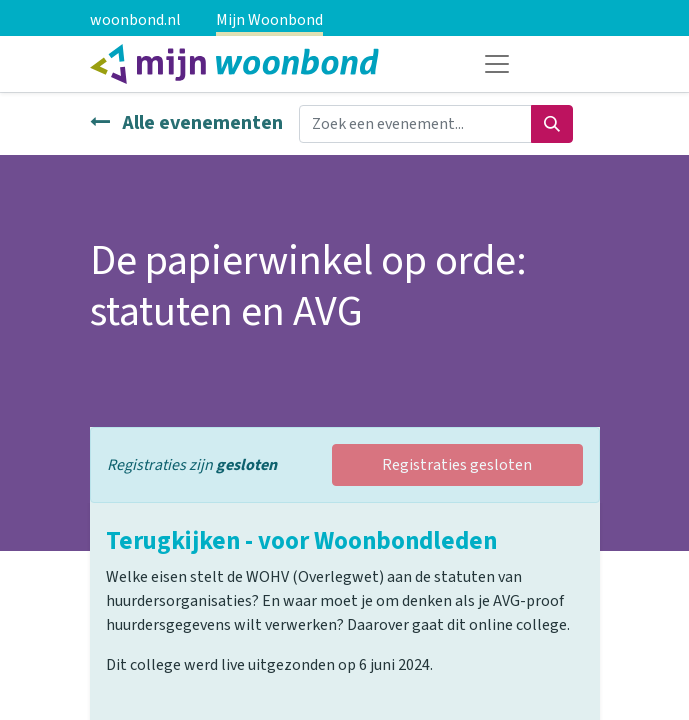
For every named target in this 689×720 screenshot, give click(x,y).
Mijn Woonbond (269, 20)
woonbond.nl (135, 20)
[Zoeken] (552, 124)
